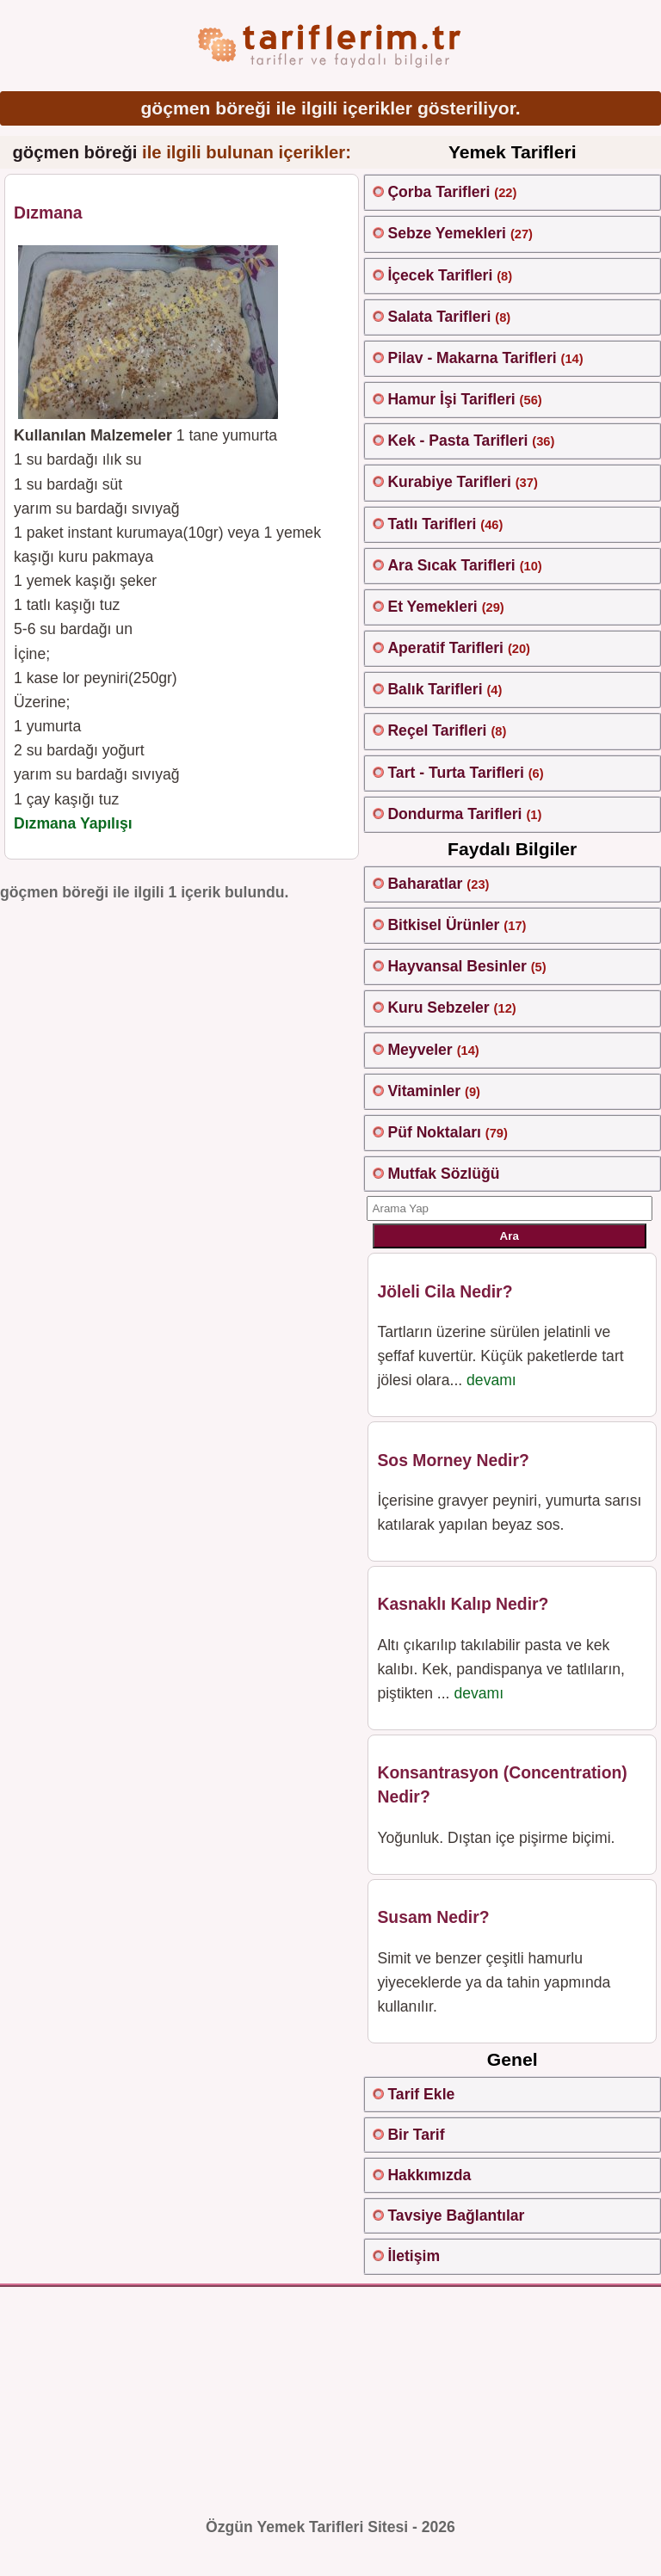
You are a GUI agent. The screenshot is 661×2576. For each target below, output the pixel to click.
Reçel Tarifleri (436, 730)
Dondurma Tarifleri (454, 814)
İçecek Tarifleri (439, 275)
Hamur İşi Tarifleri (451, 399)
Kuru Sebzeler (438, 1007)
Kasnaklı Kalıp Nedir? (462, 1603)
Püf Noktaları (434, 1132)
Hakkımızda (429, 2175)
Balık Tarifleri (434, 689)
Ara (509, 1235)
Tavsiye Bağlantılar (455, 2215)
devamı (491, 1380)
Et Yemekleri (432, 606)
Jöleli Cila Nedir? (444, 1291)
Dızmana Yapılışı (73, 823)
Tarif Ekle (420, 2094)
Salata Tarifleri (439, 316)
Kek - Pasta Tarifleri (457, 440)
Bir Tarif (415, 2134)
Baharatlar (424, 883)
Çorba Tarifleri (438, 191)
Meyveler (419, 1049)
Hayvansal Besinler (456, 966)
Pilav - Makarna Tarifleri (471, 358)
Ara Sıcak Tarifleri (451, 565)
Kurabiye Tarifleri (448, 481)
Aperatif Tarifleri (445, 647)
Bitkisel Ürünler (443, 925)
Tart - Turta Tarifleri (455, 772)
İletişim (413, 2256)
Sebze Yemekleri (446, 233)
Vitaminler (423, 1091)
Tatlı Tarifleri (431, 524)
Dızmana (48, 212)
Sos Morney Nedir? (452, 1460)
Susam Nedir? (433, 1916)
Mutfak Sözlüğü (443, 1173)
